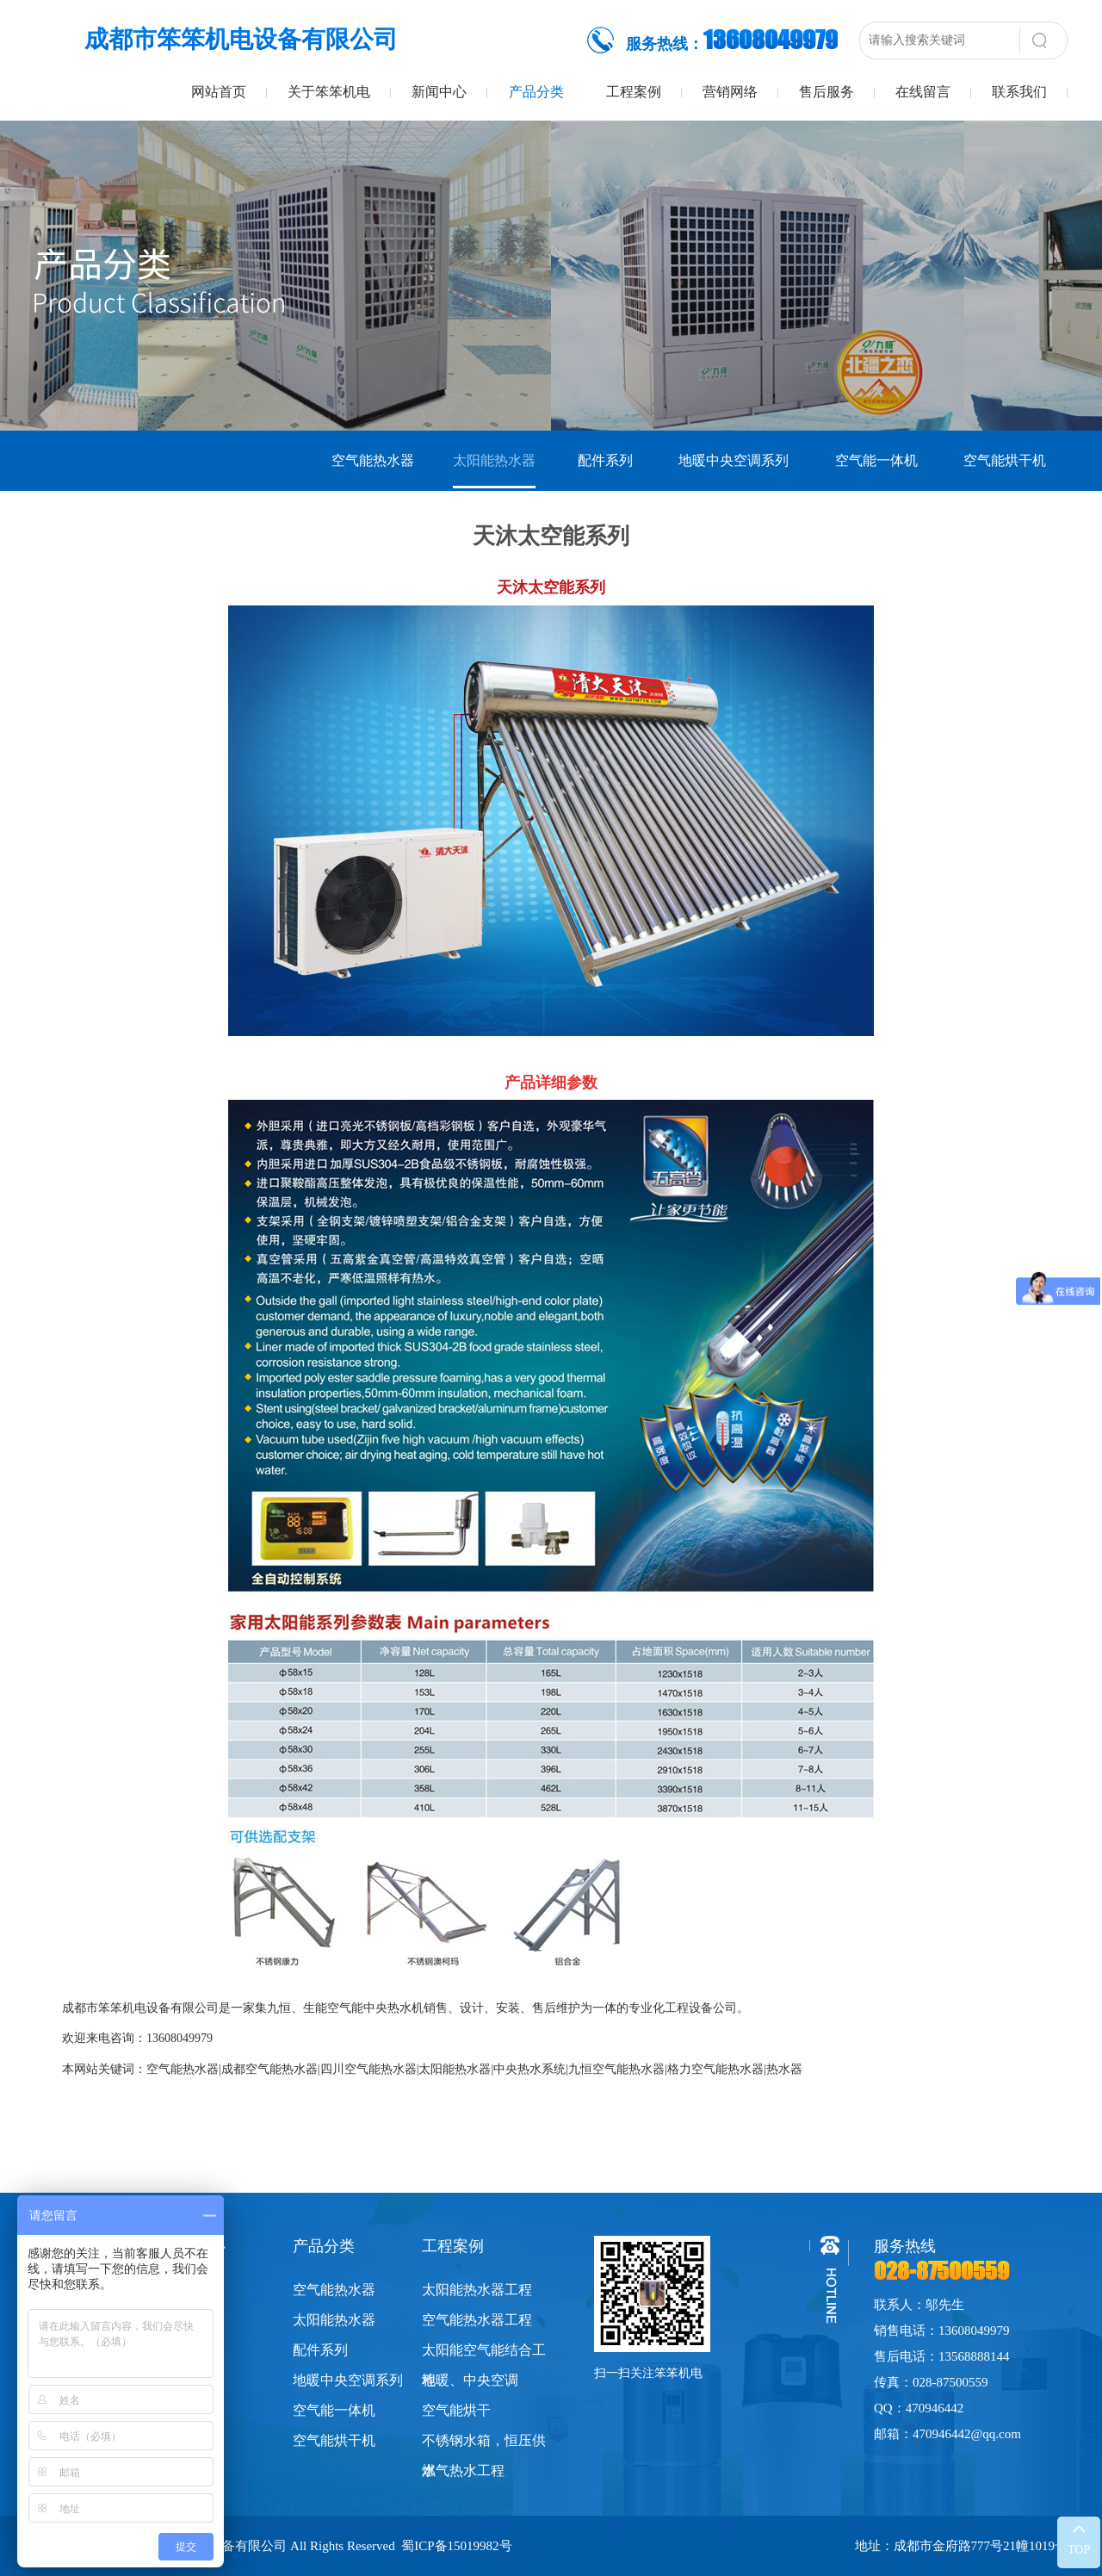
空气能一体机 (876, 460)
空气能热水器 (372, 460)
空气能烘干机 (1004, 460)
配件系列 (605, 460)
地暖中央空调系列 (733, 460)
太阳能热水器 (494, 460)
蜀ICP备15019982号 (456, 2546)
